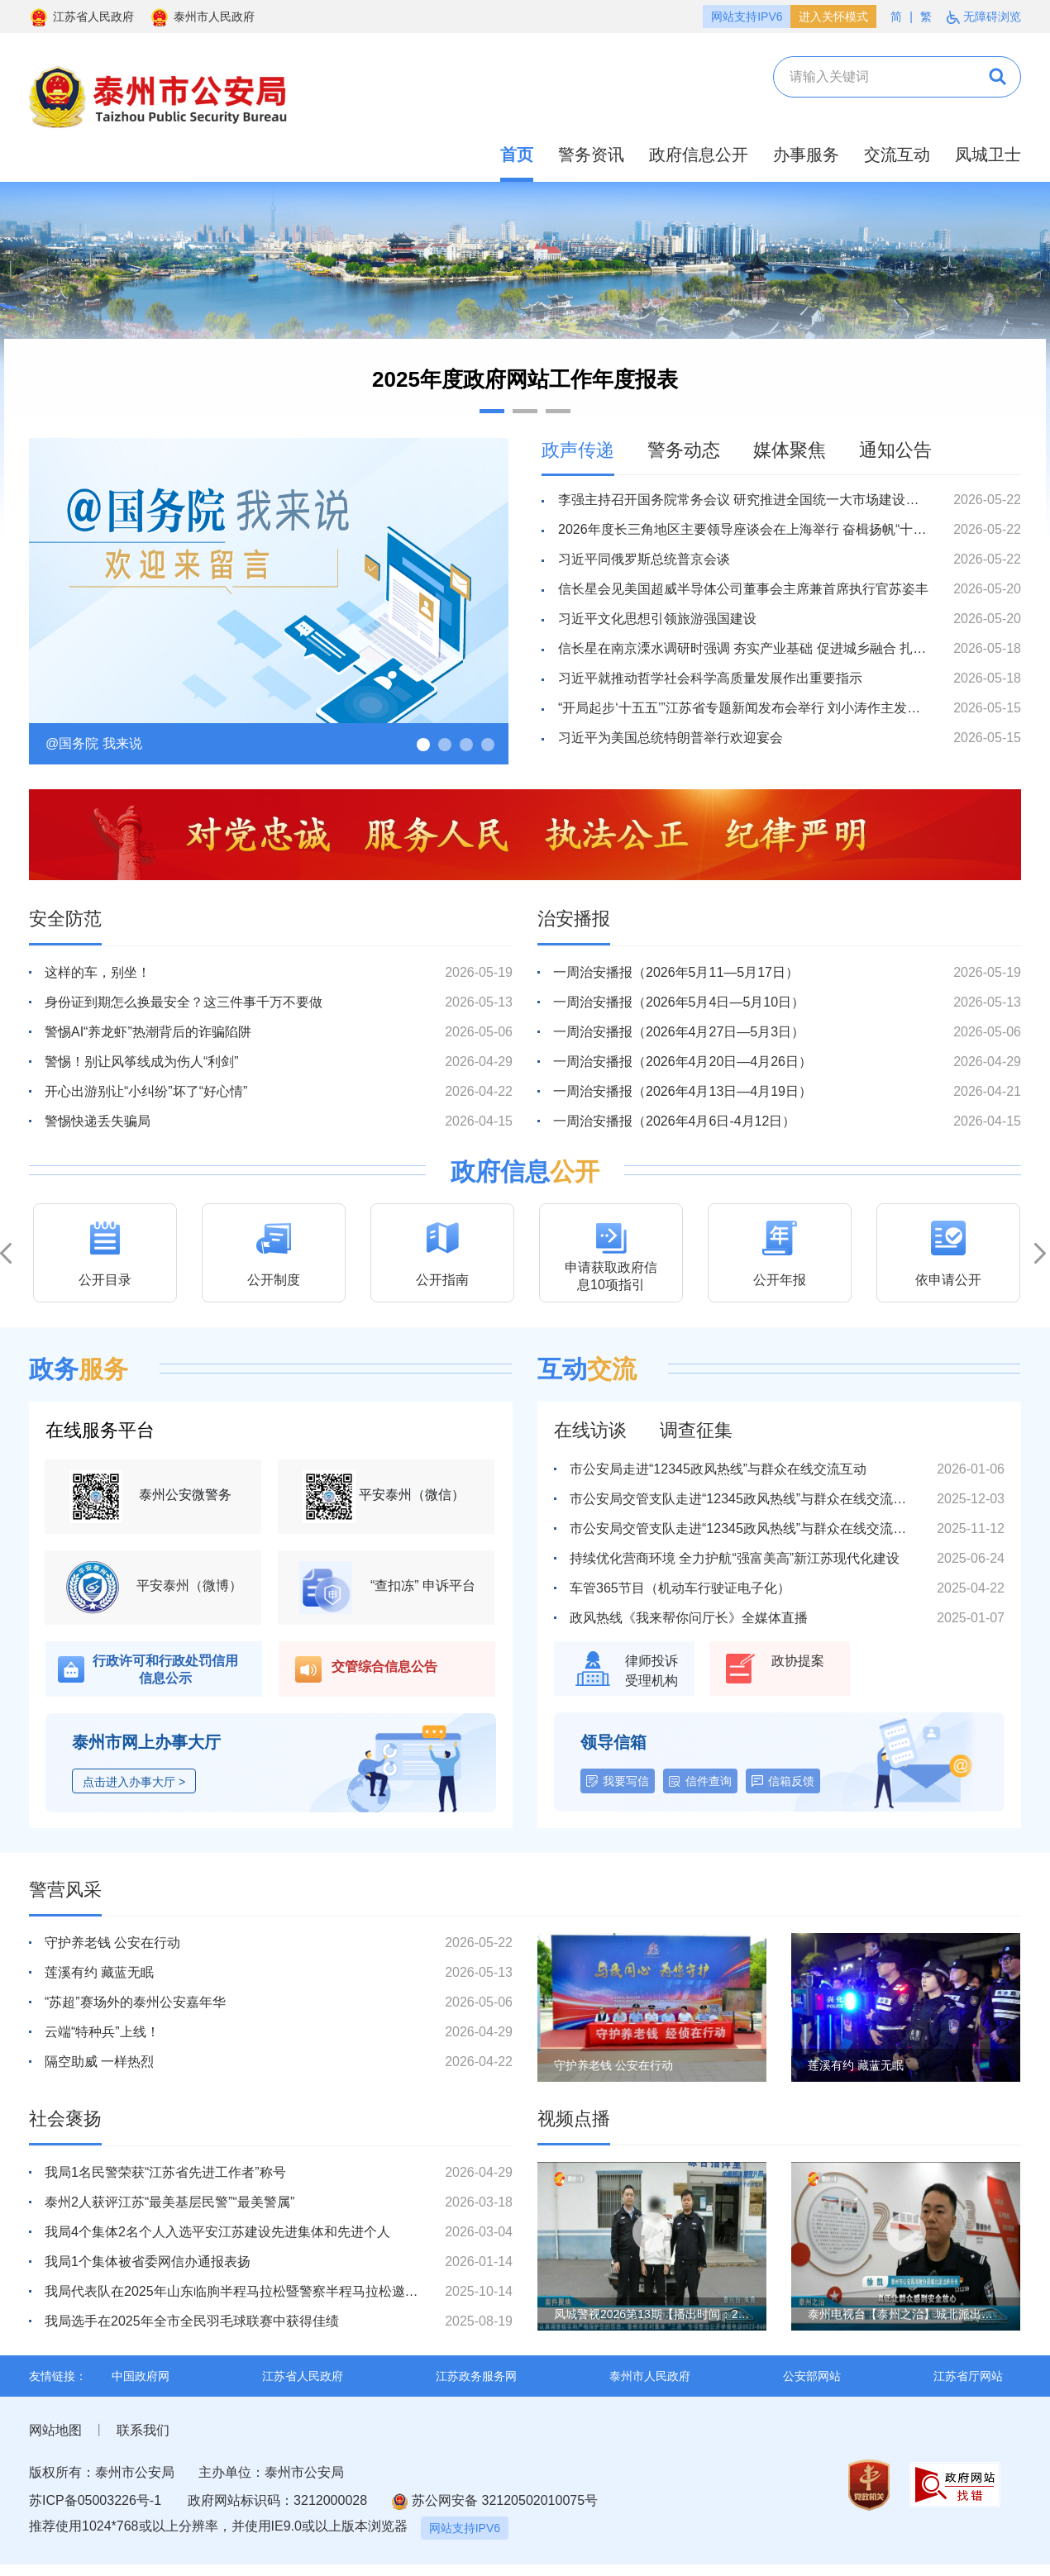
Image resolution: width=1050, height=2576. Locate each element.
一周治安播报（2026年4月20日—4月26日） (682, 1062)
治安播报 (573, 918)
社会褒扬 (65, 2118)
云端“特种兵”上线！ (102, 2032)
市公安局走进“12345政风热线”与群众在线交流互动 (718, 1469)
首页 (516, 154)
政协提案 (797, 1661)
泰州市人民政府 (202, 16)
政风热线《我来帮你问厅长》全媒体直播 (689, 1618)
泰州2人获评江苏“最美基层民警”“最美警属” (169, 2202)
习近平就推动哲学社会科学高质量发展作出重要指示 (710, 678)
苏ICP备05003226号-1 (95, 2500)
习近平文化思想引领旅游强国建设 (657, 619)
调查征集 (696, 1430)
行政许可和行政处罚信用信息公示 (165, 1669)
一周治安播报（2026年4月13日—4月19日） (682, 1091)
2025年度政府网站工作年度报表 (525, 379)
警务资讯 (591, 154)
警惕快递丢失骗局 (97, 1121)
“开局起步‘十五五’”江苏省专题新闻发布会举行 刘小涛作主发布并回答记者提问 (743, 708)
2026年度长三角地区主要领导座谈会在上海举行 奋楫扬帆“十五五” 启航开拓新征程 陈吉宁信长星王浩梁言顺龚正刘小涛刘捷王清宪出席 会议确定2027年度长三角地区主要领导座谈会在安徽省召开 (743, 529)
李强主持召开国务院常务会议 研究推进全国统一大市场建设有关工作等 (743, 500)
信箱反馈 (791, 1781)
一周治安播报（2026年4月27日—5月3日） (678, 1032)
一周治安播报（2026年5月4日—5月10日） (678, 1002)
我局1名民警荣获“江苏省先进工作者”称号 (165, 2172)
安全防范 (65, 918)
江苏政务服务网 (476, 2376)
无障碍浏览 (984, 17)
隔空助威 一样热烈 (99, 2062)
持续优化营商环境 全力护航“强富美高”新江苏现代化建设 (735, 1558)
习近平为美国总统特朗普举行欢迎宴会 (670, 738)
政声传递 (578, 450)
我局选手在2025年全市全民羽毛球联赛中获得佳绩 (192, 2321)
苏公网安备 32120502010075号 (495, 2501)
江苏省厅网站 (968, 2376)
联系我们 (143, 2430)
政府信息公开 (698, 154)
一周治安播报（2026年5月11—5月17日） (676, 972)
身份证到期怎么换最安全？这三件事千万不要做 (183, 1002)
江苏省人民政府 (81, 16)
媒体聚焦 (789, 450)
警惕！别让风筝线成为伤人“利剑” (142, 1062)
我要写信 (626, 1781)
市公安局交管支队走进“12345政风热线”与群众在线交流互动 (744, 1499)
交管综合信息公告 (384, 1666)
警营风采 (65, 1889)
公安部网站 (812, 2376)
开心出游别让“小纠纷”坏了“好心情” (146, 1091)
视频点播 (573, 2118)
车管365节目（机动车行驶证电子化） (680, 1588)
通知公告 (895, 450)
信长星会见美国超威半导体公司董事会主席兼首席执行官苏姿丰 (743, 589)
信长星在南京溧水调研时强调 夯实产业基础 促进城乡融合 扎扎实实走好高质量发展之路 (743, 648)
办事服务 (806, 154)
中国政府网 (140, 2376)
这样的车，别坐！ (97, 972)
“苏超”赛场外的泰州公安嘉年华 (135, 2002)
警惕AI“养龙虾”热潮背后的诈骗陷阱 (148, 1032)
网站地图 (55, 2430)
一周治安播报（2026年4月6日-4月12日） (674, 1121)
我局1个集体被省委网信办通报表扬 (148, 2262)
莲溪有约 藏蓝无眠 (99, 1972)
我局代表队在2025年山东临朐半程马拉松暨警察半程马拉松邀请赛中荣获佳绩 (232, 2291)
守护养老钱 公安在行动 (112, 1943)
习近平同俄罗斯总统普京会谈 (644, 559)
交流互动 (897, 154)
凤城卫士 (988, 154)
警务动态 (683, 450)
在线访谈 (590, 1430)
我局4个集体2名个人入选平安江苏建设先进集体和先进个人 (217, 2232)
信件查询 (708, 1781)
